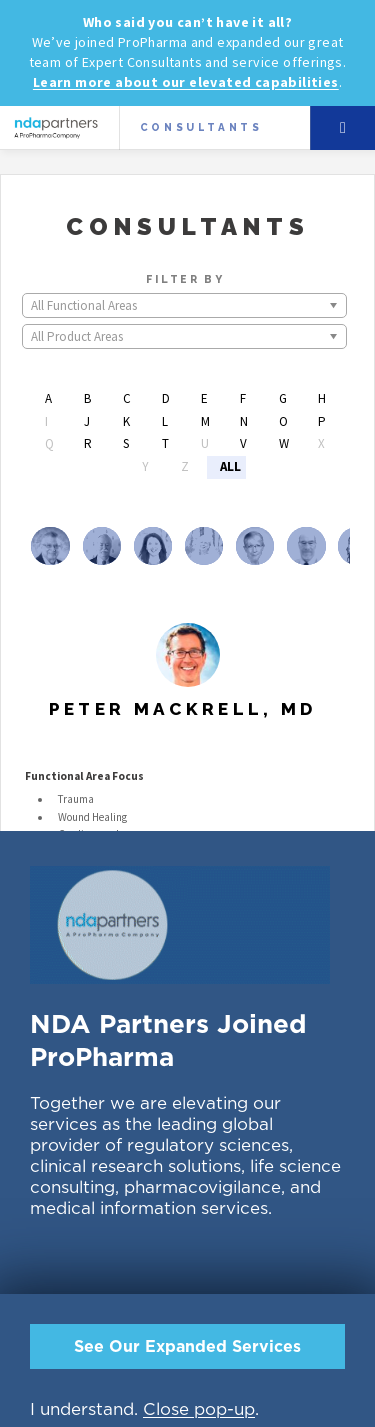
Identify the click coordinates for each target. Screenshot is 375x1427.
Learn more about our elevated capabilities (186, 82)
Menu (343, 128)
